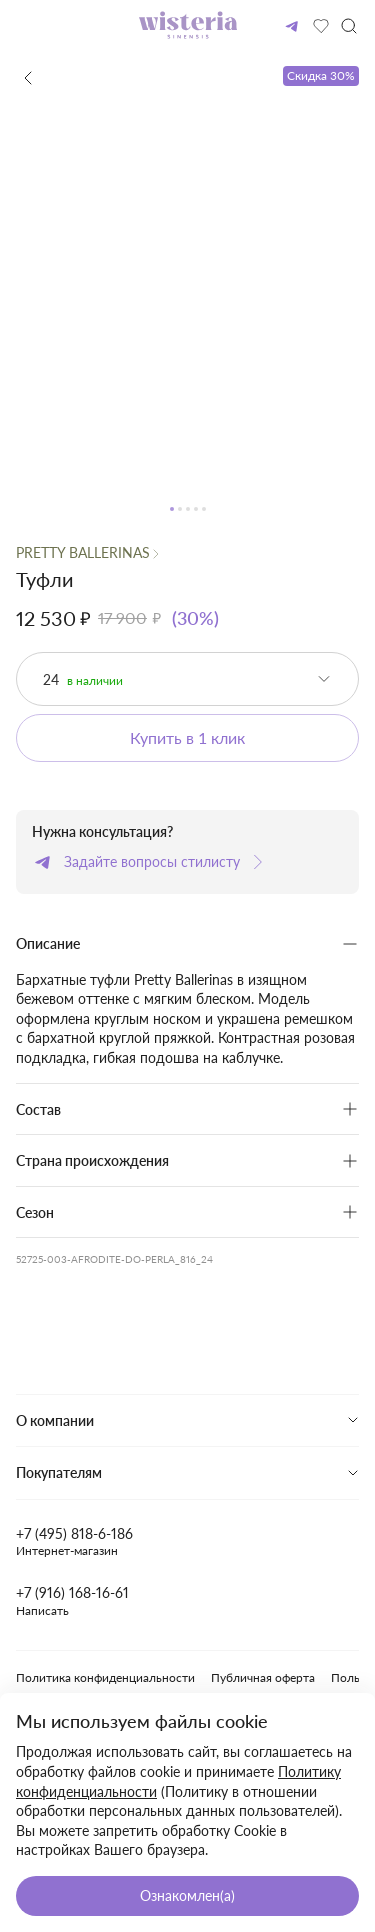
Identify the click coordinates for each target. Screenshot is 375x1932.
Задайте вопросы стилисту (150, 862)
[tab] (187, 1421)
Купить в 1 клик (187, 737)
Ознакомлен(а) (187, 1895)
